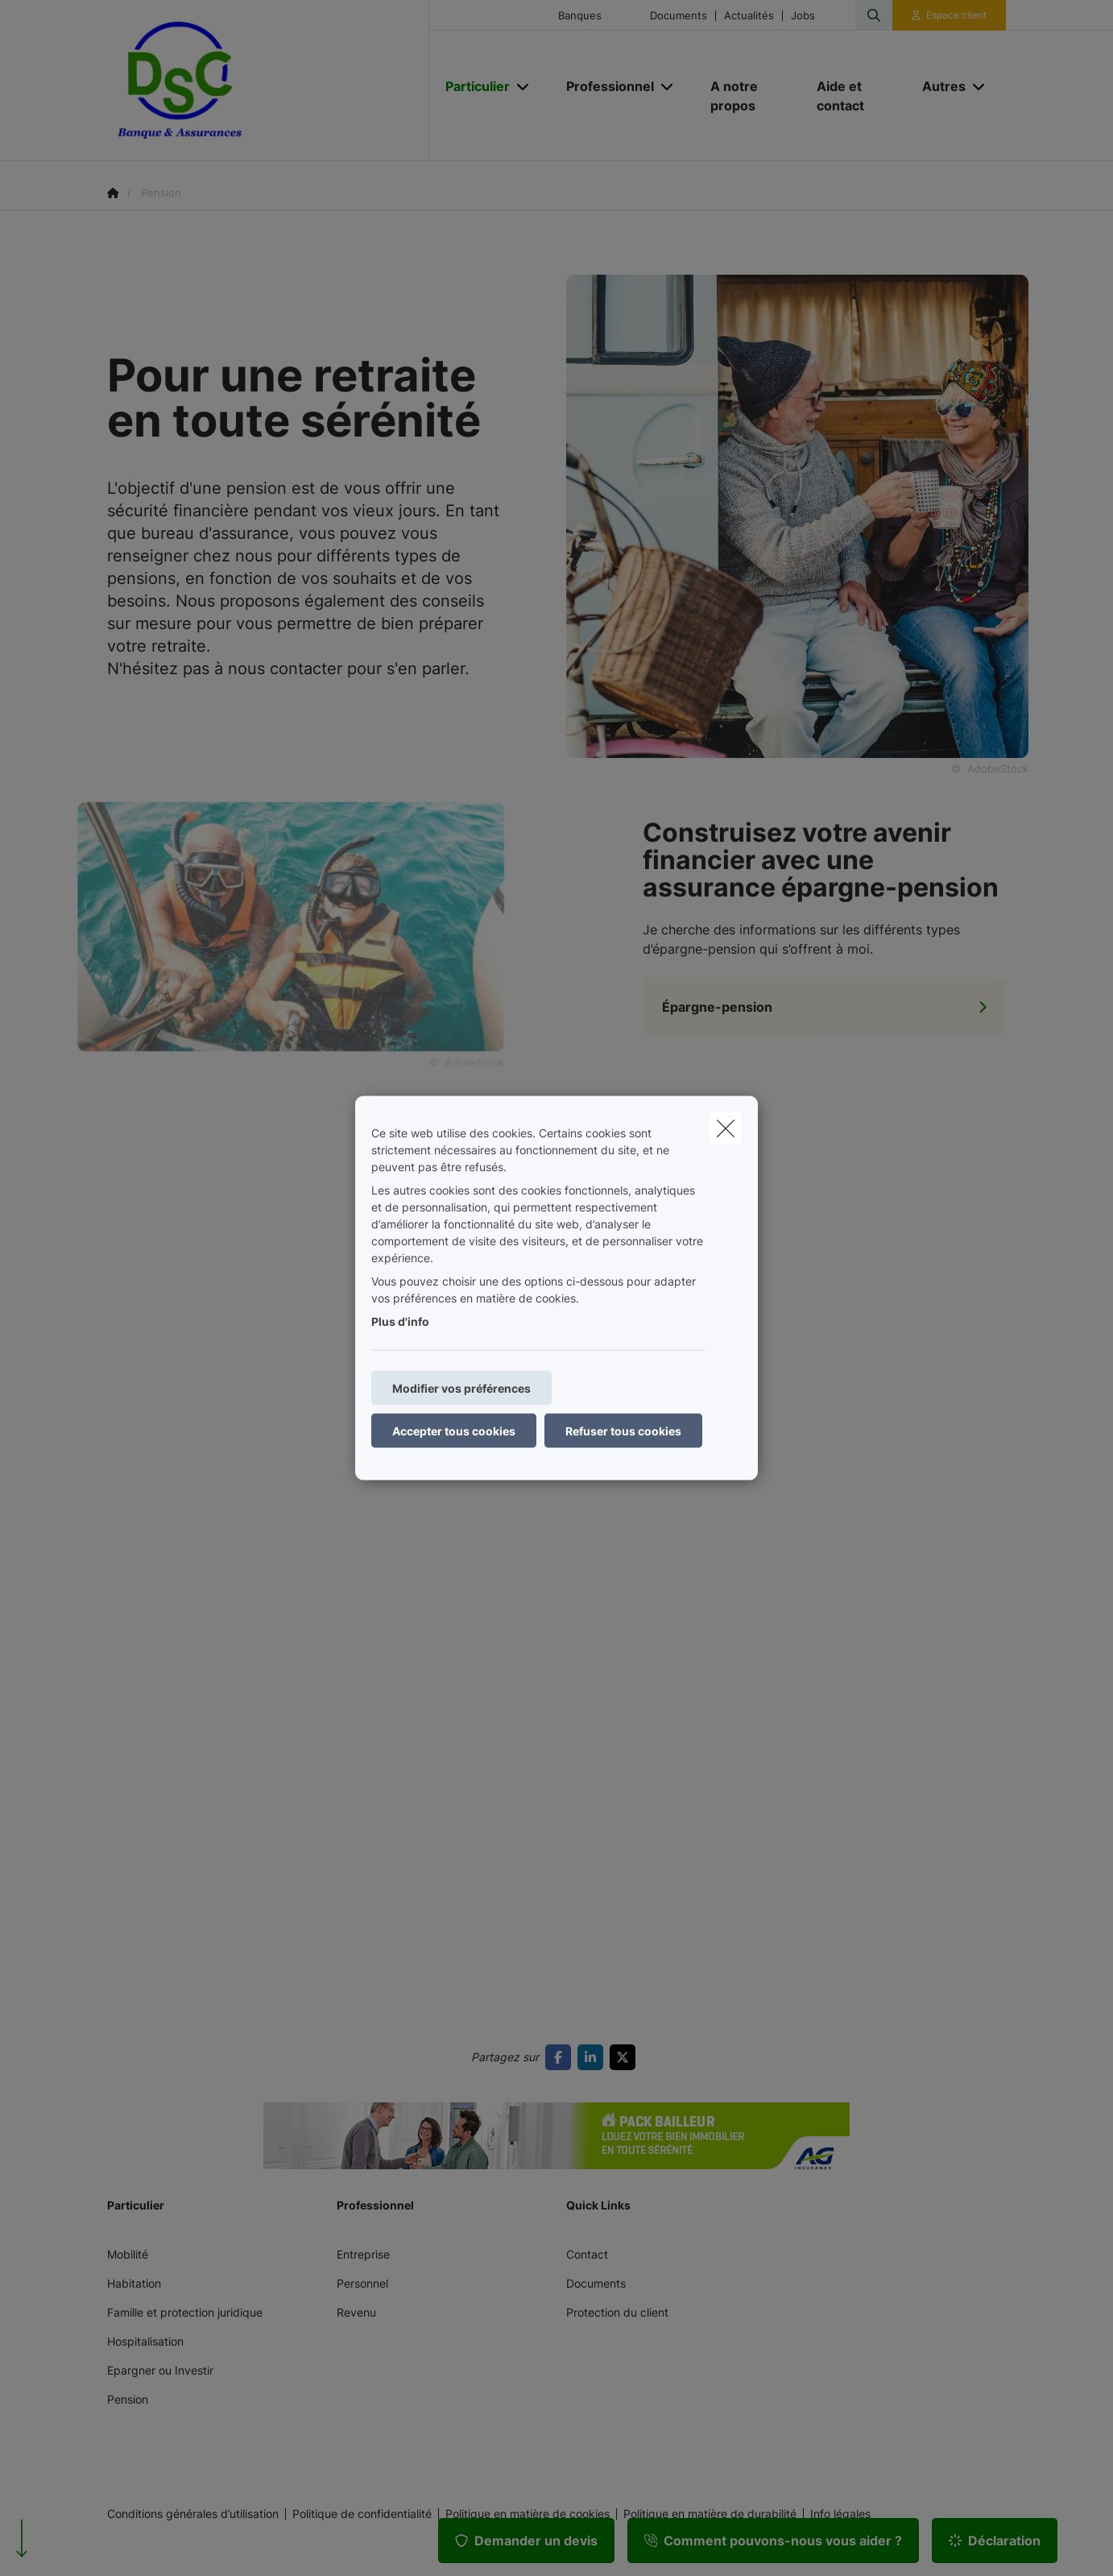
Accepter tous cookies (453, 1431)
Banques (580, 15)
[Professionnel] (604, 86)
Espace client (956, 15)
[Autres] (938, 86)
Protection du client (617, 2312)
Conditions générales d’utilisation (193, 2514)
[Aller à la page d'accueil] (268, 80)
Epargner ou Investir (160, 2370)
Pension (127, 2399)
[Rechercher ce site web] (873, 15)
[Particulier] (471, 86)
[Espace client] (949, 15)
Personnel (362, 2283)
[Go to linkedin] (593, 2057)
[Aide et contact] (854, 95)
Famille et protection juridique (185, 2312)
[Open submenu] (524, 87)
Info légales (840, 2514)
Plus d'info (400, 1321)
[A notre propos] (747, 95)
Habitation (134, 2283)
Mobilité (127, 2254)
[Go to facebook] (561, 2057)
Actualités (749, 15)
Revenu (356, 2312)
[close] (726, 1128)
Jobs (803, 15)
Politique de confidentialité (362, 2514)
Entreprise (363, 2254)
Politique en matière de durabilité (709, 2514)
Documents (678, 15)
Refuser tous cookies (623, 1431)
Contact (587, 2254)
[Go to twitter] (626, 2057)
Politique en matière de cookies (527, 2514)
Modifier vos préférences (461, 1388)
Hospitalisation (145, 2341)
